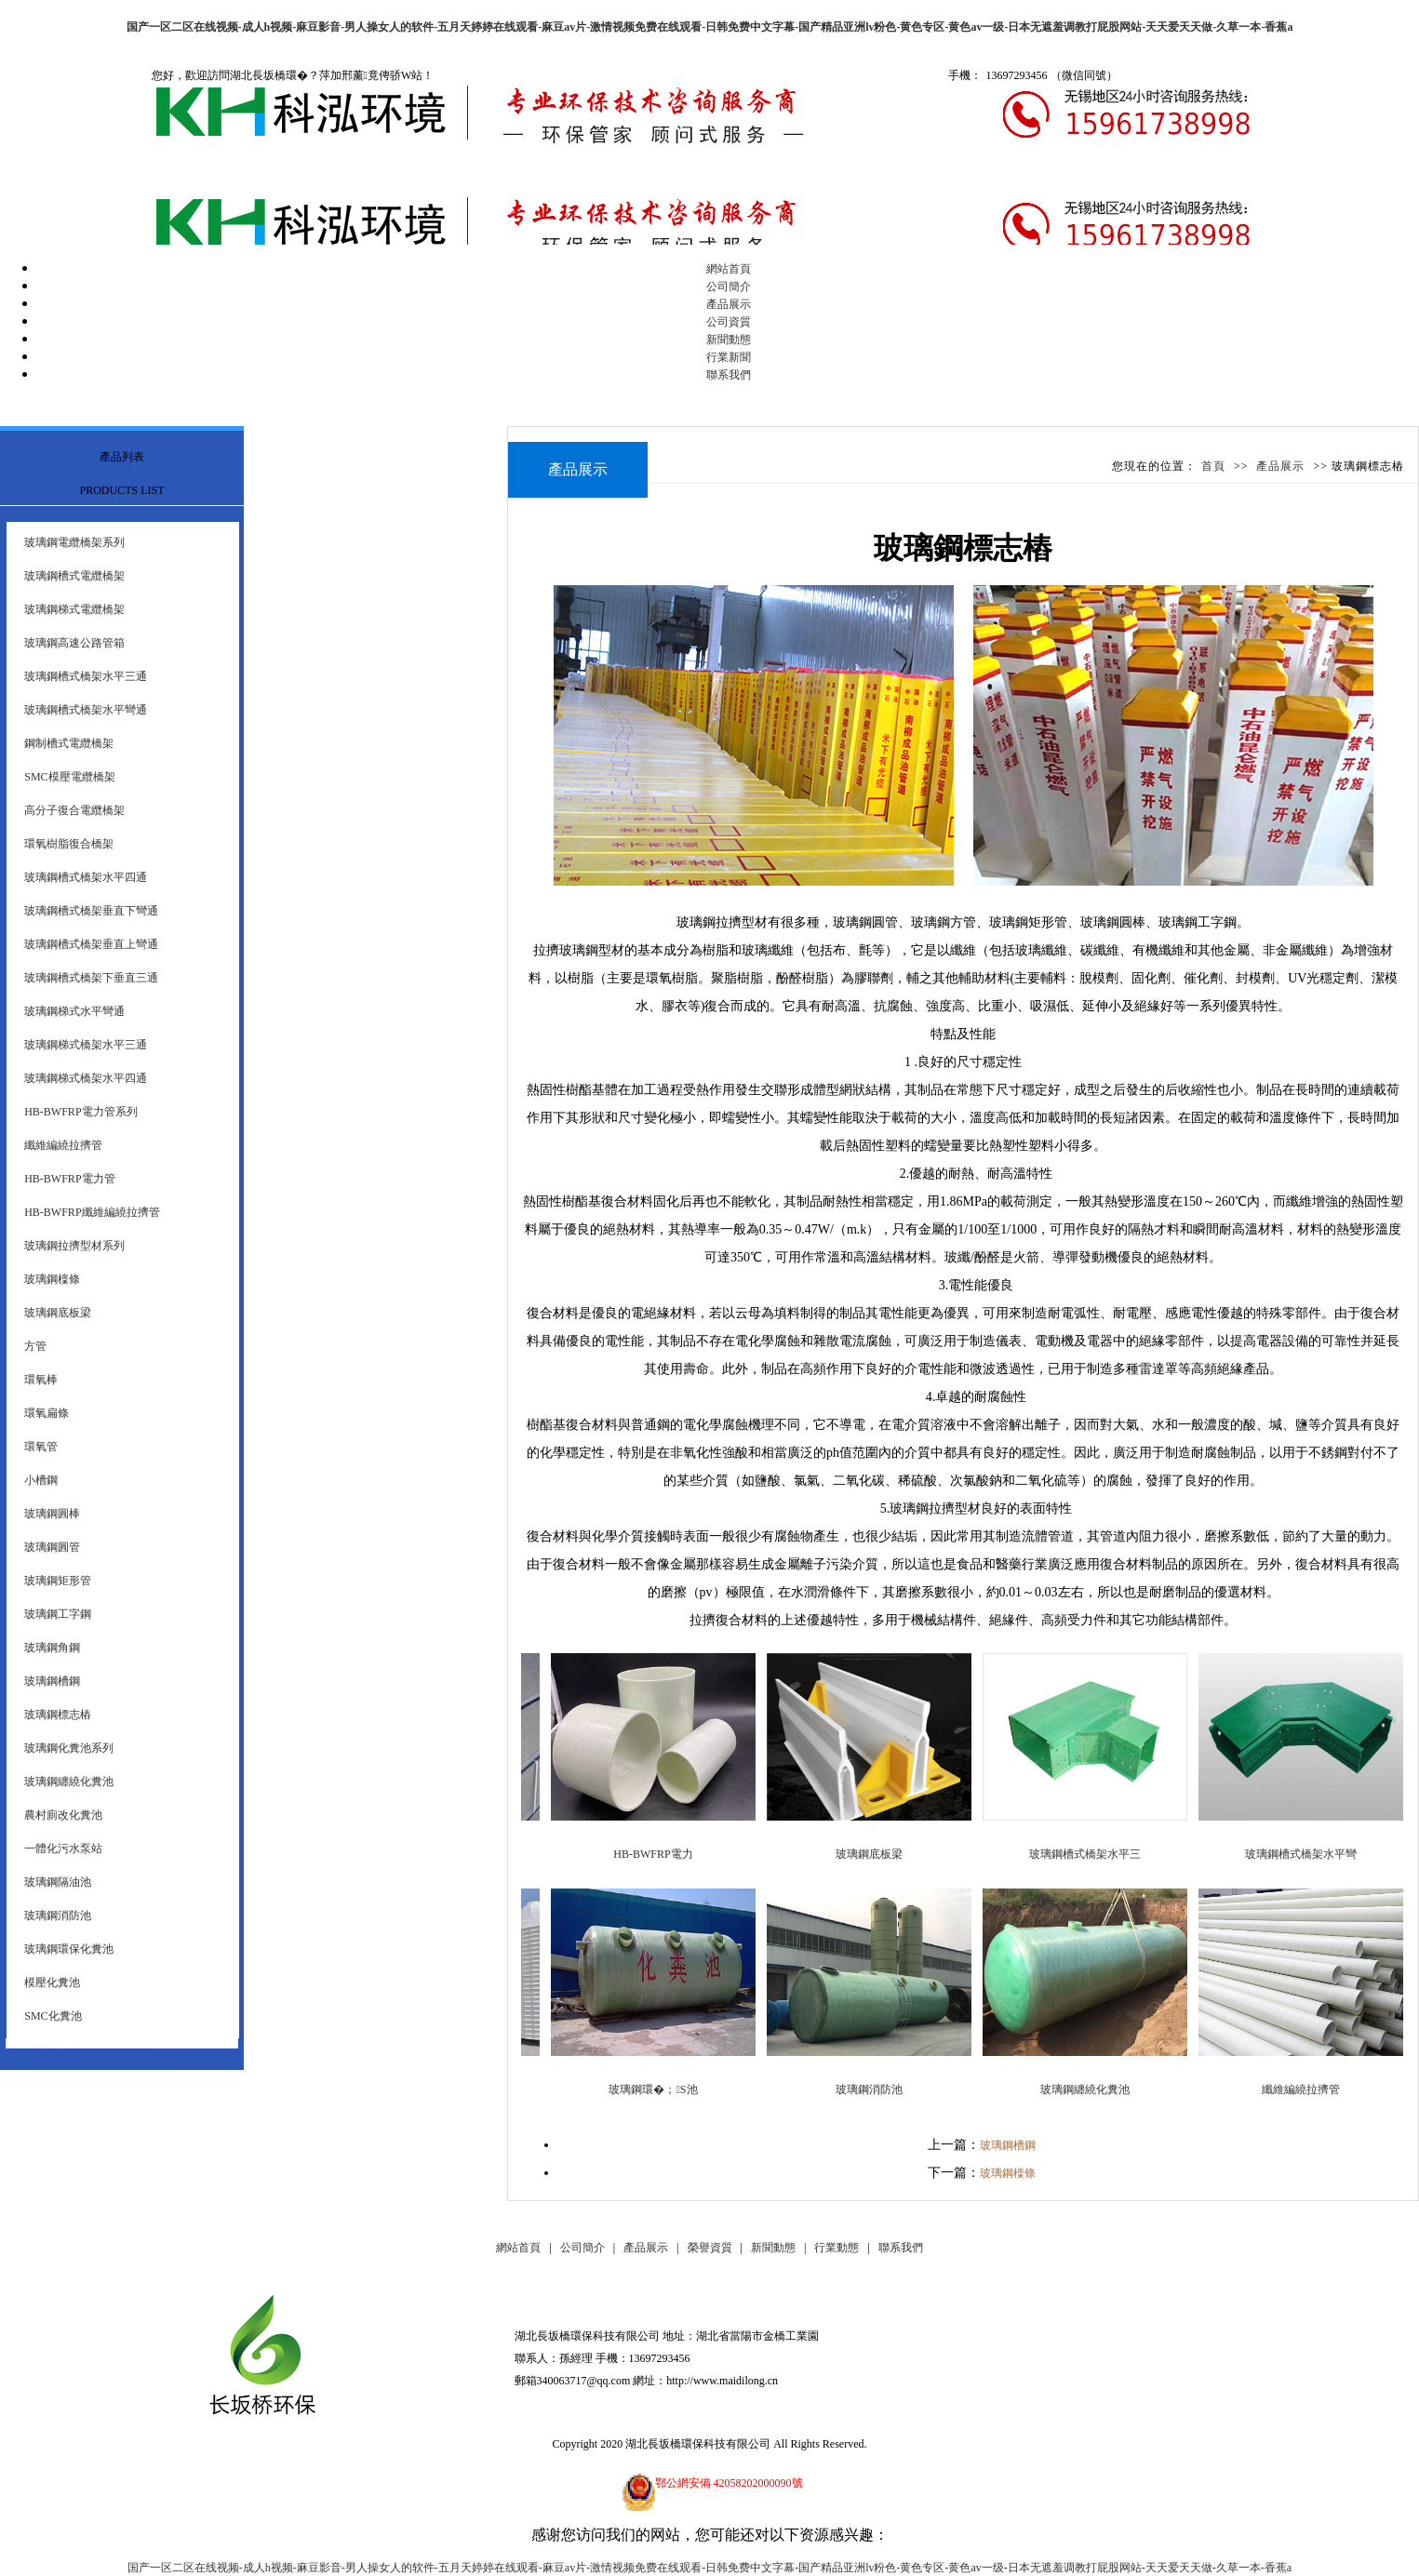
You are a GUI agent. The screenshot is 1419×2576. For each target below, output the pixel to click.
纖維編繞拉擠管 (63, 1145)
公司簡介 (728, 286)
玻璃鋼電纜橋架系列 (74, 542)
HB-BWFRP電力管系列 (80, 1111)
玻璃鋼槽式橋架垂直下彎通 (91, 910)
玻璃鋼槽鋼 (52, 1681)
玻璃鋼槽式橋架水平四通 (85, 877)
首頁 (1213, 466)
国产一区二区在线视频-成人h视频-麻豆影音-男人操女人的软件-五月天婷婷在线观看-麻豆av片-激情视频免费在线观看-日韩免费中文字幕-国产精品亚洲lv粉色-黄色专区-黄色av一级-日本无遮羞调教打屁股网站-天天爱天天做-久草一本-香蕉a (710, 26)
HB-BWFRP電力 (662, 1854)
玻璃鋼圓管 (52, 1547)
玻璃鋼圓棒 (52, 1513)
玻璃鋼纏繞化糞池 (69, 1781)
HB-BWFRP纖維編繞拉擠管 (91, 1212)
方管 (35, 1346)
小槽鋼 (41, 1480)
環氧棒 (41, 1379)
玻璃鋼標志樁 (57, 1714)
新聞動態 (728, 339)
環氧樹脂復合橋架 (69, 843)
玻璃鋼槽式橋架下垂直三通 (91, 977)
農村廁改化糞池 (63, 1815)
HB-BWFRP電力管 (69, 1178)
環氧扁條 (46, 1413)
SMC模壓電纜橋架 (69, 776)
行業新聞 (728, 357)
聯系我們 (728, 374)
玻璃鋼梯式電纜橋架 (74, 609)
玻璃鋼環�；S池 (662, 2089)
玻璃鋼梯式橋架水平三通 (85, 1044)
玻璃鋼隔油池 (57, 1882)
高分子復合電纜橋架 (74, 810)
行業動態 (836, 2247)
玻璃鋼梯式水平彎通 (74, 1011)
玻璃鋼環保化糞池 (69, 1948)
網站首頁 (728, 268)
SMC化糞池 (52, 2015)
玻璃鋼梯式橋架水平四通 (85, 1078)
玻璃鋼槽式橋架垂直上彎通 (91, 944)
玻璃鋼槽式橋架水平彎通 (85, 709)
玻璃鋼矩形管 (57, 1580)
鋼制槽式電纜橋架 (69, 743)
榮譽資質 (710, 2247)
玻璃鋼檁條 (52, 1279)
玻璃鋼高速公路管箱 (74, 642)
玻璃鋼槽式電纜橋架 (74, 575)
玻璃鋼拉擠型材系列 (74, 1245)
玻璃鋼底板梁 (57, 1312)
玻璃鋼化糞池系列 (69, 1748)
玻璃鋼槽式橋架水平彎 (1310, 1854)
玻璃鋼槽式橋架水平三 (1094, 1854)
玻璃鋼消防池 (57, 1915)
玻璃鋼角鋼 (52, 1647)
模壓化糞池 (52, 1982)
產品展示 (728, 304)
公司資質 (728, 321)
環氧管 (41, 1446)
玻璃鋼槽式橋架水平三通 (85, 676)
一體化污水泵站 (63, 1848)
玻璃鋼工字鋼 (57, 1614)
